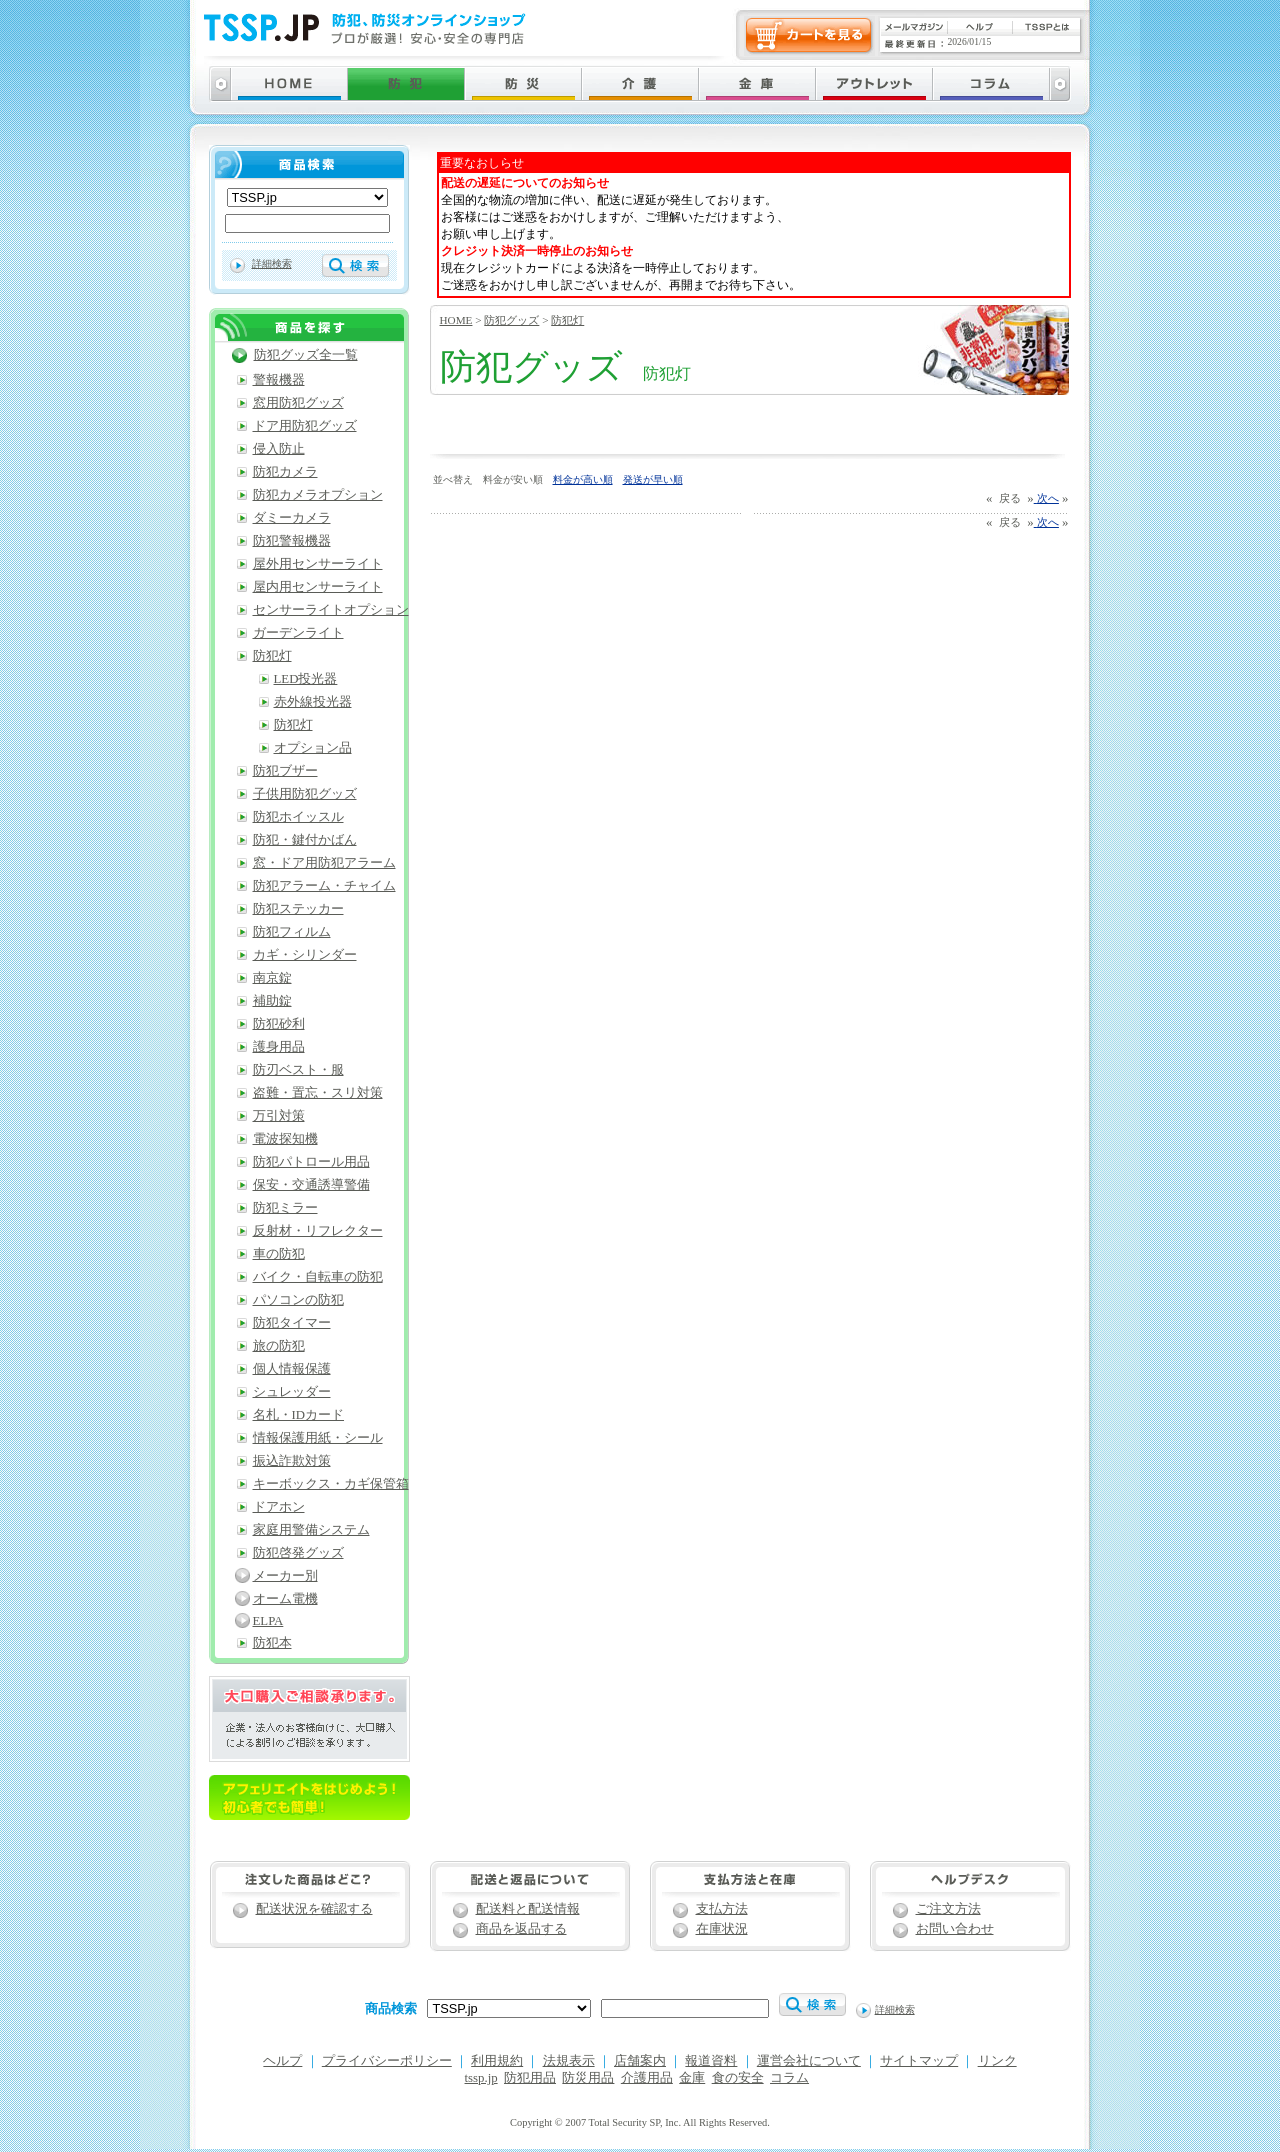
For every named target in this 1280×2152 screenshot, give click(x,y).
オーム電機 (285, 1599)
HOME (456, 320)
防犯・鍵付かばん (305, 840)
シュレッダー (292, 1392)
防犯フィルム (292, 932)
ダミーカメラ (292, 518)
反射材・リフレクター (318, 1231)
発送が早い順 (653, 479)
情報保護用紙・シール (318, 1438)
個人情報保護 (292, 1369)
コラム (789, 2078)
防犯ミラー (285, 1208)
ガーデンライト (298, 633)
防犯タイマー (292, 1323)
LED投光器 (306, 679)
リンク (997, 2061)
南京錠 (272, 978)
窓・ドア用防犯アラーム (324, 863)
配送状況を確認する (314, 1909)
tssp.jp (481, 2078)
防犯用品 (530, 2078)
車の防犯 (279, 1254)
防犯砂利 (279, 1024)
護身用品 (279, 1047)
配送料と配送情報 (528, 1909)
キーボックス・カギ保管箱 (331, 1484)
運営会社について (809, 2061)
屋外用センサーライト (318, 564)
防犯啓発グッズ (298, 1553)
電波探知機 (285, 1139)
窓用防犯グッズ (298, 403)
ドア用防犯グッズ (305, 426)
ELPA (268, 1621)
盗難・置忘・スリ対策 (318, 1093)
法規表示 (569, 2061)
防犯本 (272, 1643)
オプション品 (313, 748)
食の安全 (738, 2078)
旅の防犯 (279, 1346)
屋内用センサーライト (318, 587)
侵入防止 (279, 449)
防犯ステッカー (298, 909)
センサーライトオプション (331, 610)
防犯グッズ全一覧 (306, 355)
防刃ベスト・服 (298, 1070)
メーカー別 (285, 1576)
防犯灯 (567, 320)
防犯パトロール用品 (311, 1162)
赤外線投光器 (313, 702)
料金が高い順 (583, 479)
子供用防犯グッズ (305, 794)
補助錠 (272, 1001)
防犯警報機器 (292, 541)
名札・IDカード (299, 1415)
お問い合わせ (955, 1929)
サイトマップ (919, 2061)
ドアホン (279, 1507)
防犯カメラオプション (318, 495)
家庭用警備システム (311, 1530)
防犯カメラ (285, 472)
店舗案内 (640, 2061)
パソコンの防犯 (298, 1300)
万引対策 (279, 1116)
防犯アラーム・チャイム (324, 886)
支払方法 (722, 1909)
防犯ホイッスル (298, 817)
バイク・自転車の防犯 (318, 1277)
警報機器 (279, 380)
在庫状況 (722, 1929)
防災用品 (588, 2078)
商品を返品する (521, 1929)
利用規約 (497, 2061)
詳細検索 (272, 263)
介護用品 (647, 2078)
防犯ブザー (285, 771)
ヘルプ (282, 2061)
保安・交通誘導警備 (311, 1185)
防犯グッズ (511, 320)
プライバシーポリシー (387, 2061)
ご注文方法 (948, 1909)
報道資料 (711, 2061)
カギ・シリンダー (305, 955)
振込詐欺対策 (292, 1461)
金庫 (692, 2078)
